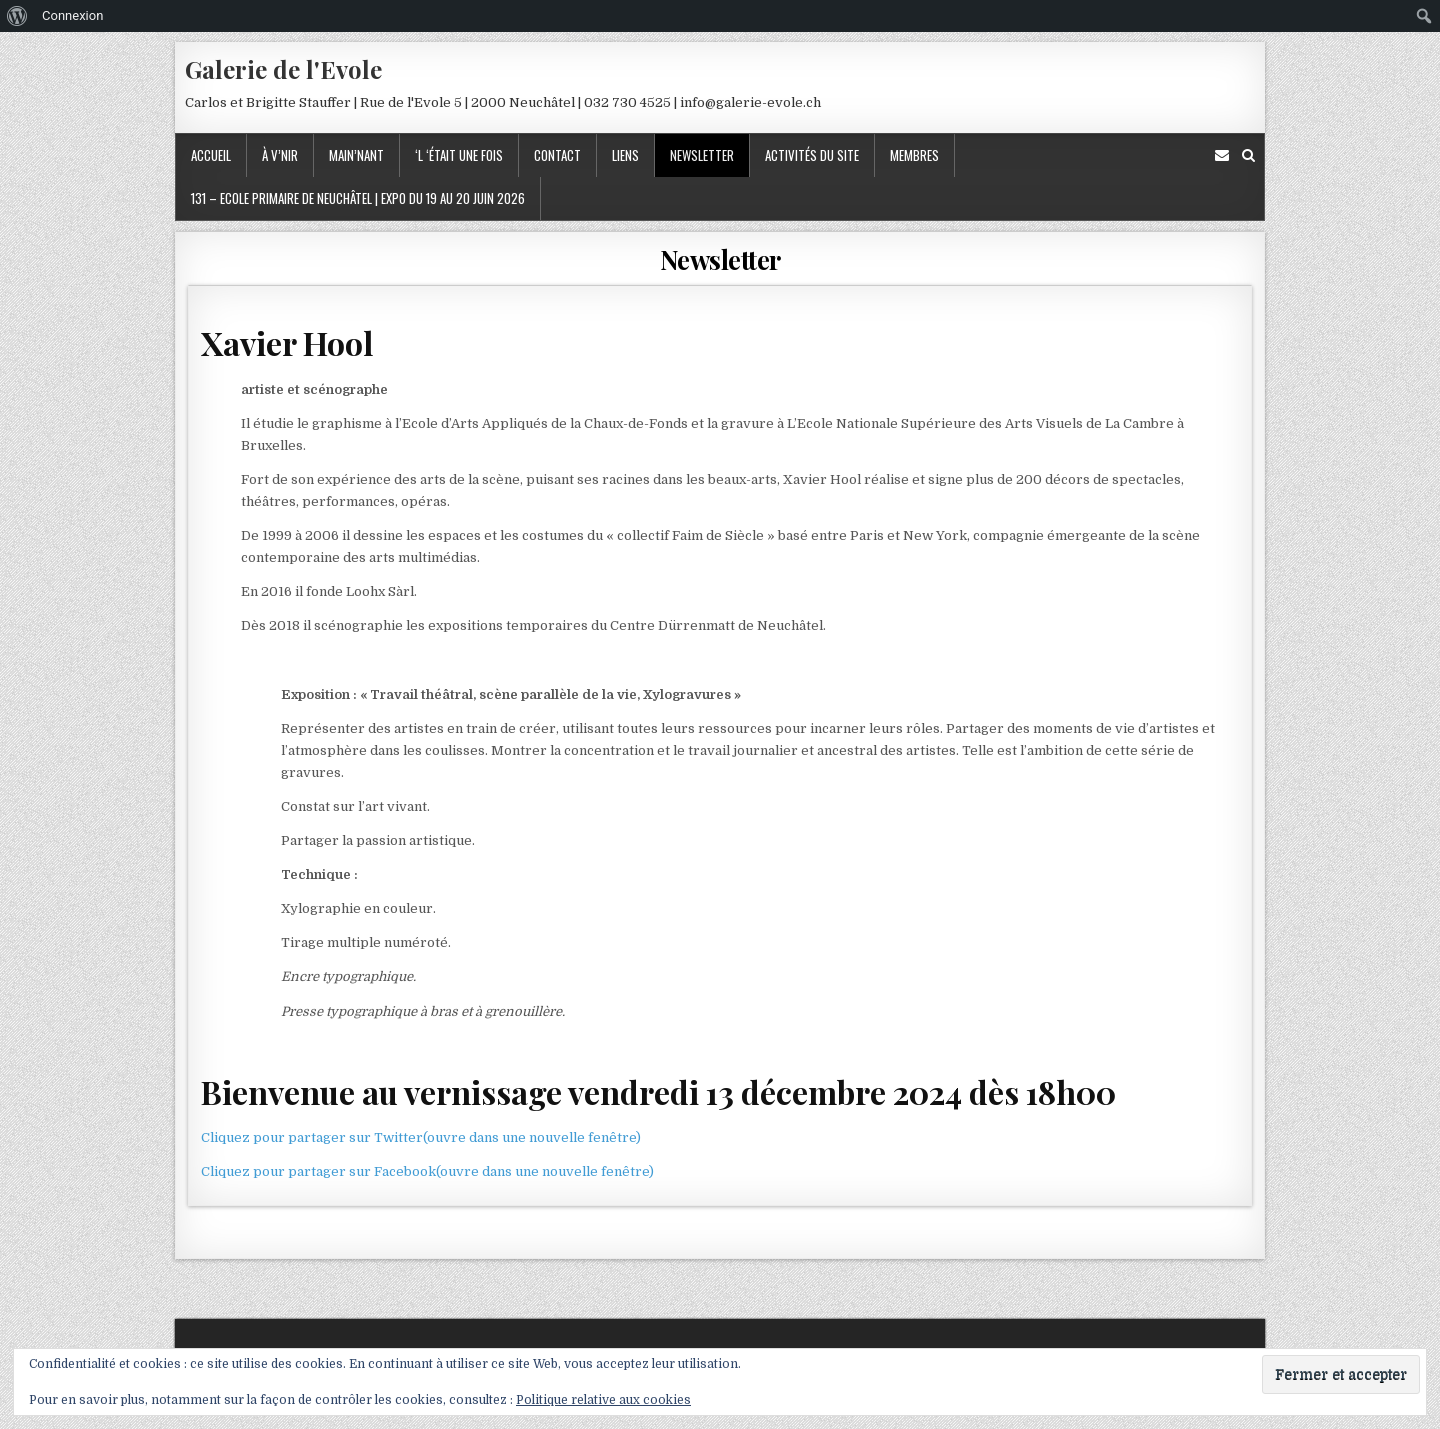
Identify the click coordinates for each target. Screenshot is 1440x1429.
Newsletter (702, 155)
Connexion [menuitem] (72, 15)
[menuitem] (17, 16)
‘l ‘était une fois (459, 155)
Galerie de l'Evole (283, 69)
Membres (914, 155)
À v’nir (280, 155)
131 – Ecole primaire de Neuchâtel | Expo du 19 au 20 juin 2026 (358, 198)
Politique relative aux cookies (603, 1400)
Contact (557, 155)
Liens (625, 155)
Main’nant (356, 155)
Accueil (211, 155)
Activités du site (812, 155)
